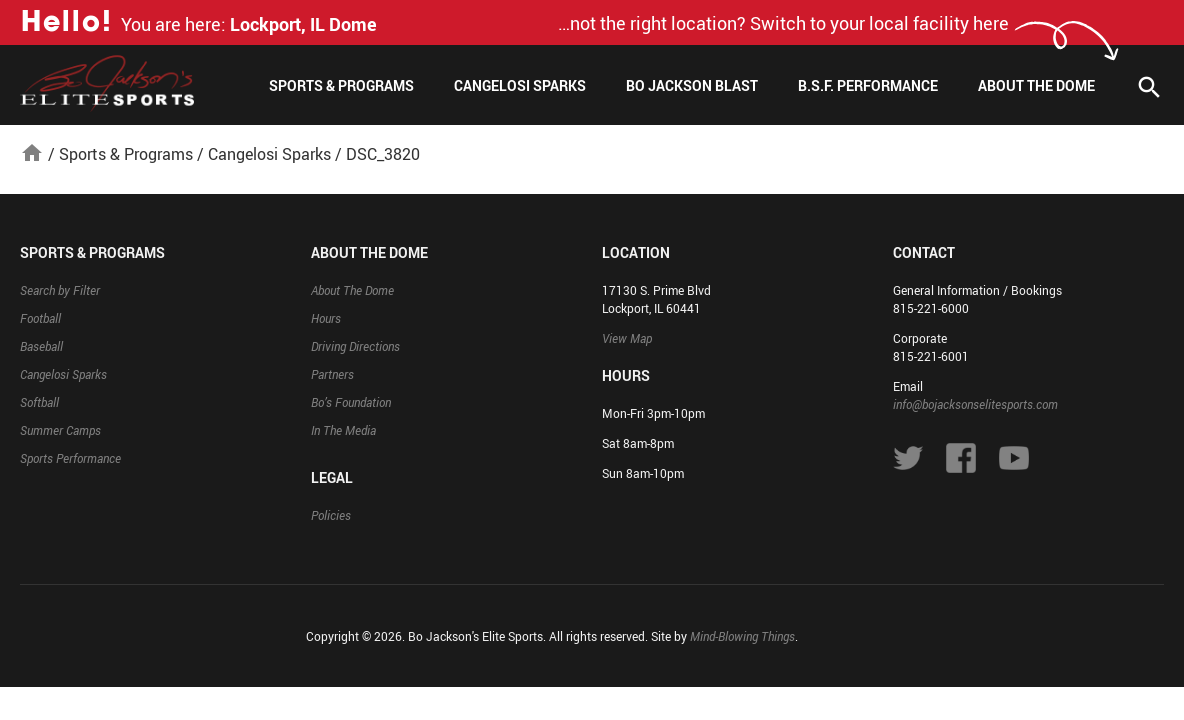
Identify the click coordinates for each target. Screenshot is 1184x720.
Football (40, 318)
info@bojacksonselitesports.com (975, 404)
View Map (627, 338)
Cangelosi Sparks (520, 85)
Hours (326, 318)
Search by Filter (60, 290)
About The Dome (1036, 85)
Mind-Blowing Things (742, 636)
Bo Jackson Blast (692, 85)
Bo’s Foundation (351, 402)
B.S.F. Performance (868, 85)
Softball (39, 402)
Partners (332, 374)
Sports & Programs (341, 85)
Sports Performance (70, 458)
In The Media (343, 430)
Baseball (41, 346)
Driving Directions (355, 346)
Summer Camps (60, 430)
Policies (331, 515)
